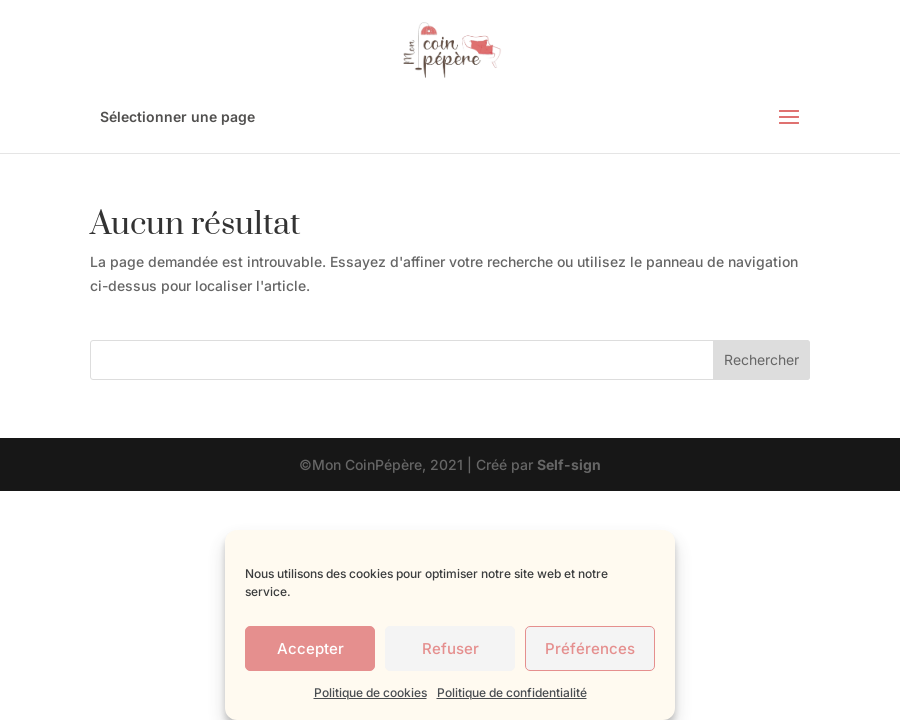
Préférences (590, 648)
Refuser (450, 648)
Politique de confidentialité (512, 692)
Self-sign (569, 464)
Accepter (310, 648)
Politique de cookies (370, 692)
